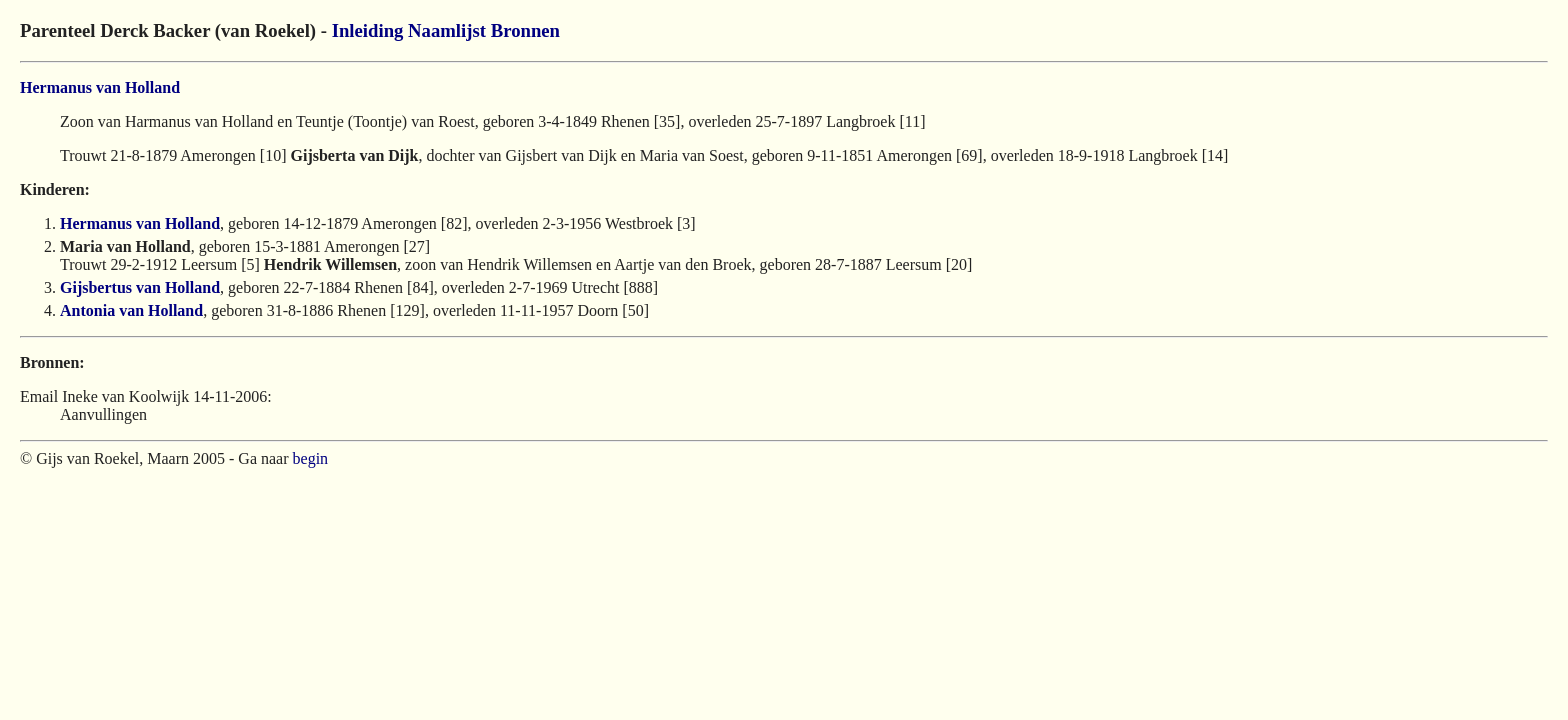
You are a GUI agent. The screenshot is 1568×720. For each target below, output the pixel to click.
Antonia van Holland (131, 310)
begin (311, 458)
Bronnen (525, 30)
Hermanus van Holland (100, 87)
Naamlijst (447, 30)
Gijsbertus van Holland (140, 287)
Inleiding (368, 30)
